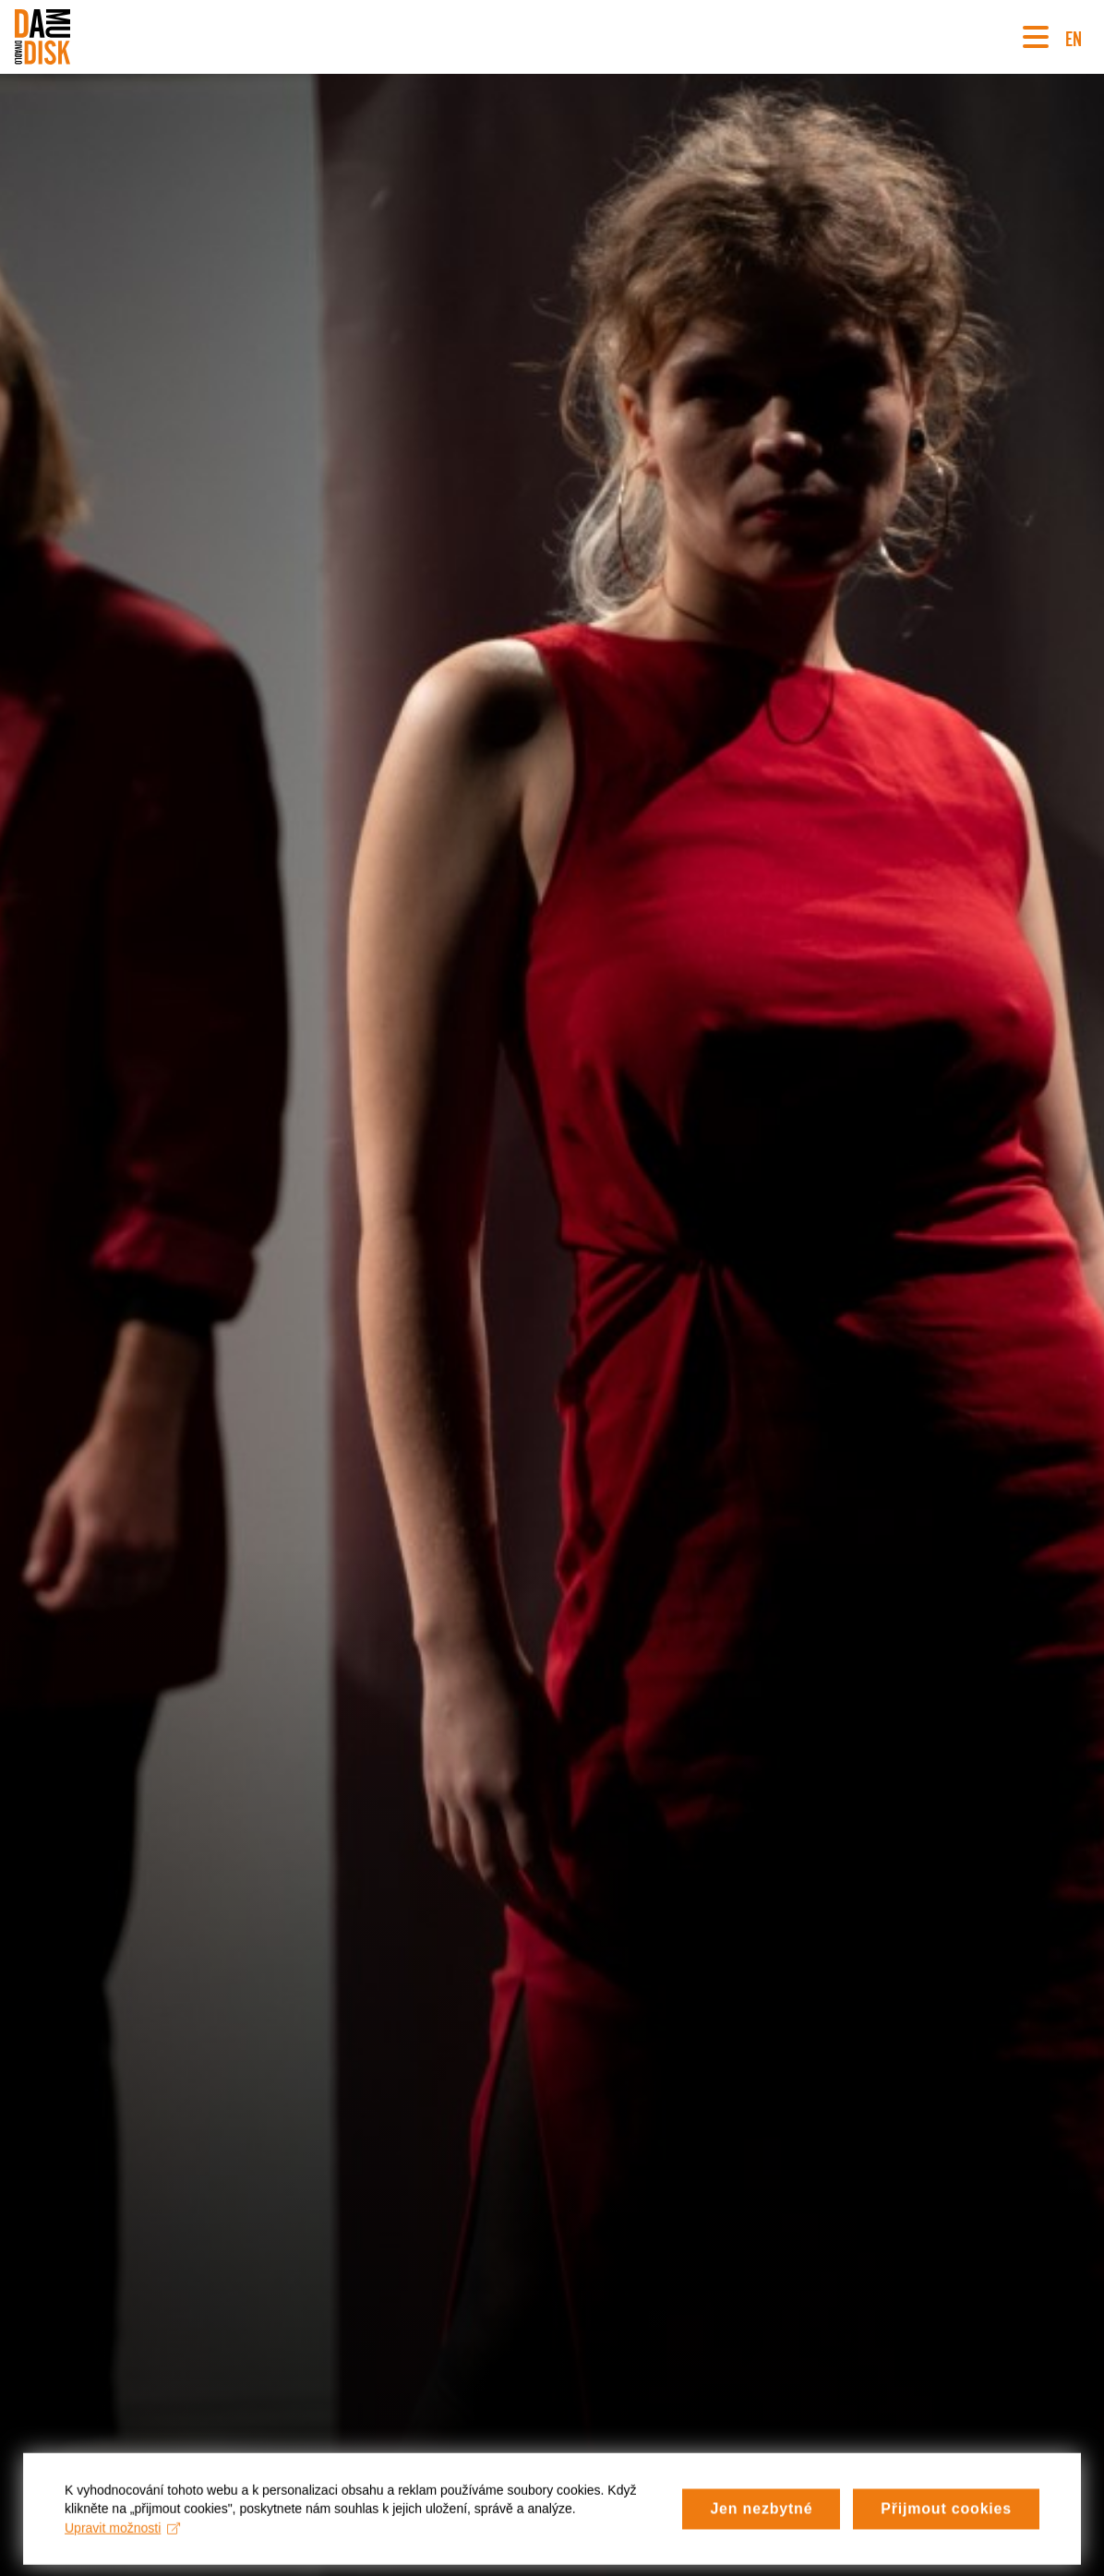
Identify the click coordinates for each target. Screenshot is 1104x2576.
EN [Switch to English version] (1073, 36)
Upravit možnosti (122, 2534)
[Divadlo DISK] (42, 37)
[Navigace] (1036, 37)
